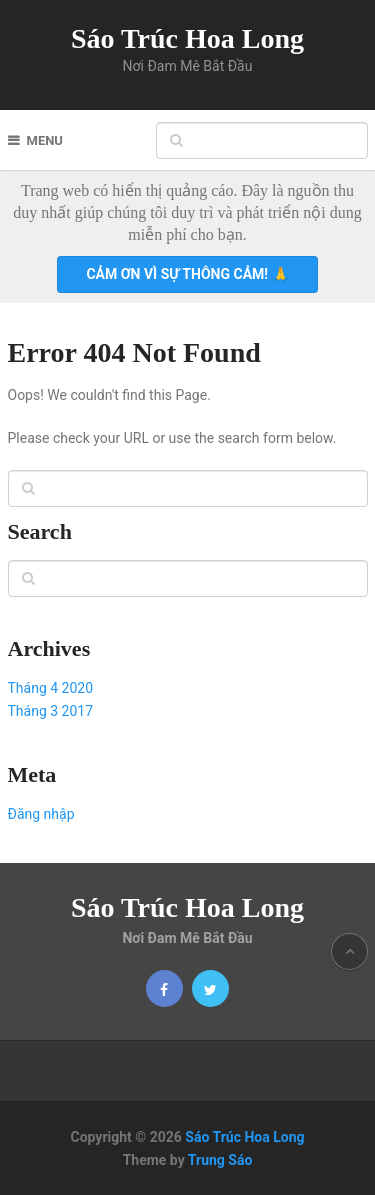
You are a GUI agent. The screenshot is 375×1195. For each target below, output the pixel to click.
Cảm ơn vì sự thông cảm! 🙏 (187, 274)
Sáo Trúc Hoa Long (187, 38)
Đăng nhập (41, 814)
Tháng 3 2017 (51, 711)
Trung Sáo (220, 1160)
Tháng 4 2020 (51, 688)
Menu (45, 140)
